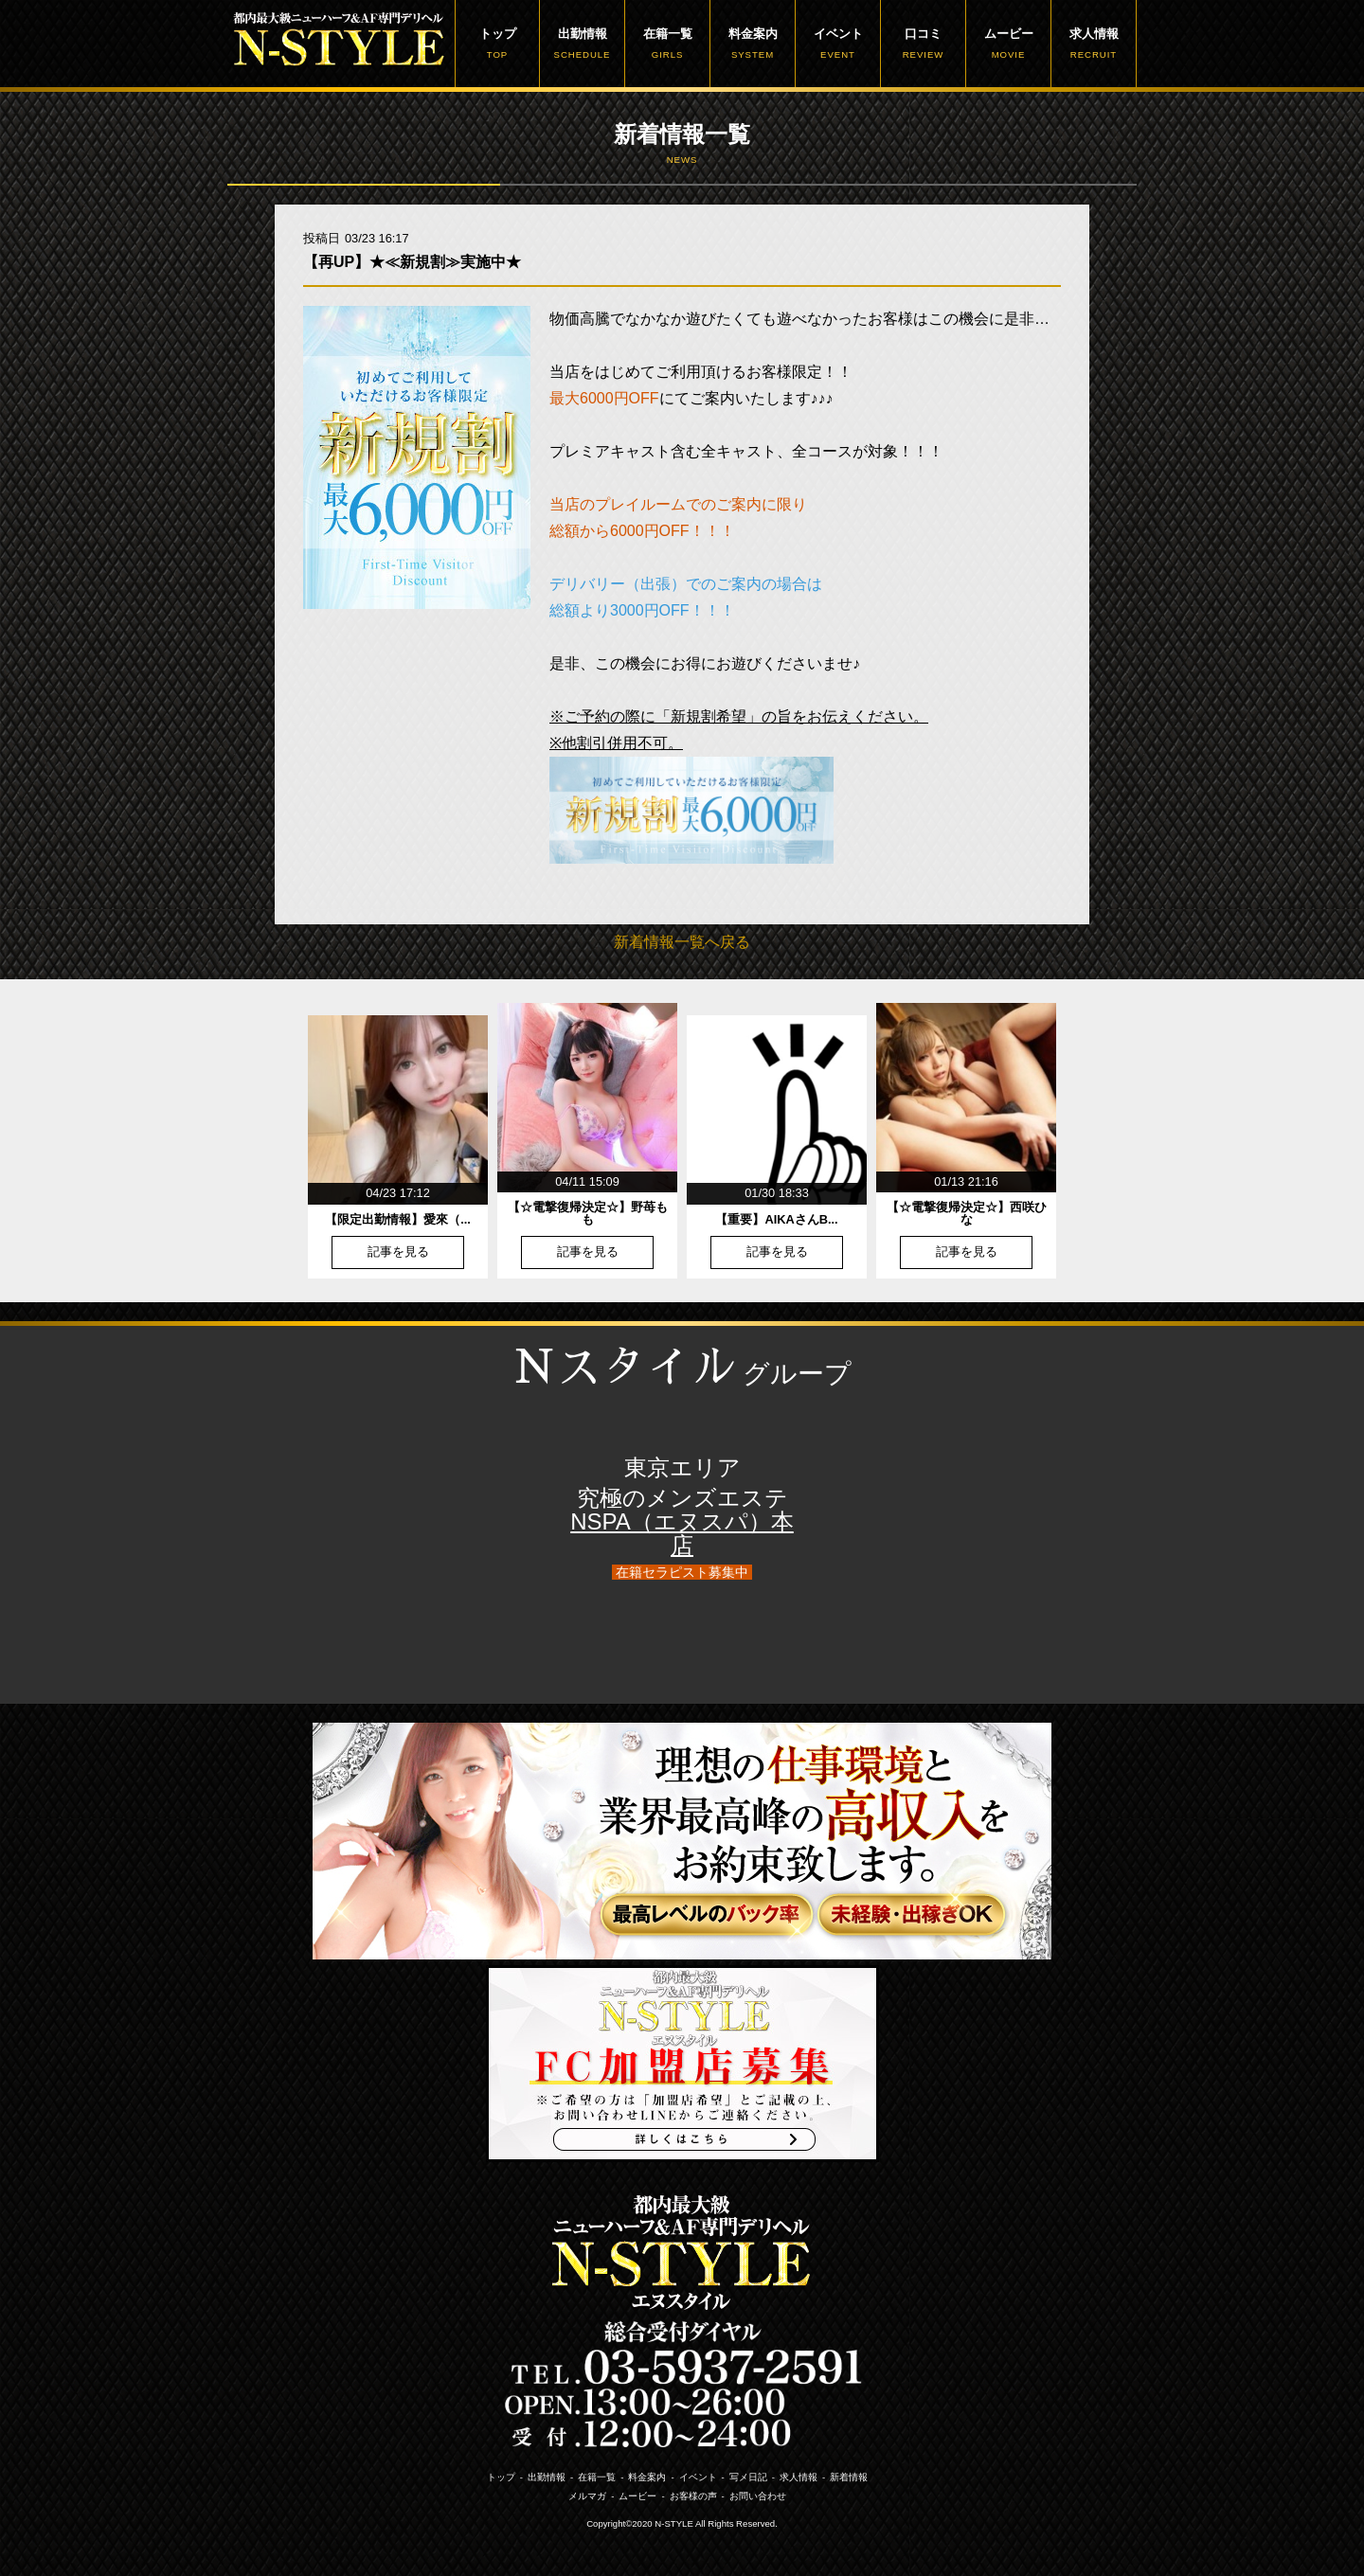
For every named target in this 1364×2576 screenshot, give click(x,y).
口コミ (923, 43)
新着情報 (849, 2477)
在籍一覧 (667, 43)
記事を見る (398, 1252)
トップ (497, 43)
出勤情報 (582, 43)
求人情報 (1093, 43)
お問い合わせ (757, 2496)
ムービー (1008, 43)
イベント (838, 43)
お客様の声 (693, 2496)
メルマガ (587, 2496)
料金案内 (752, 43)
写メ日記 (748, 2477)
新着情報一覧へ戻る (682, 942)
